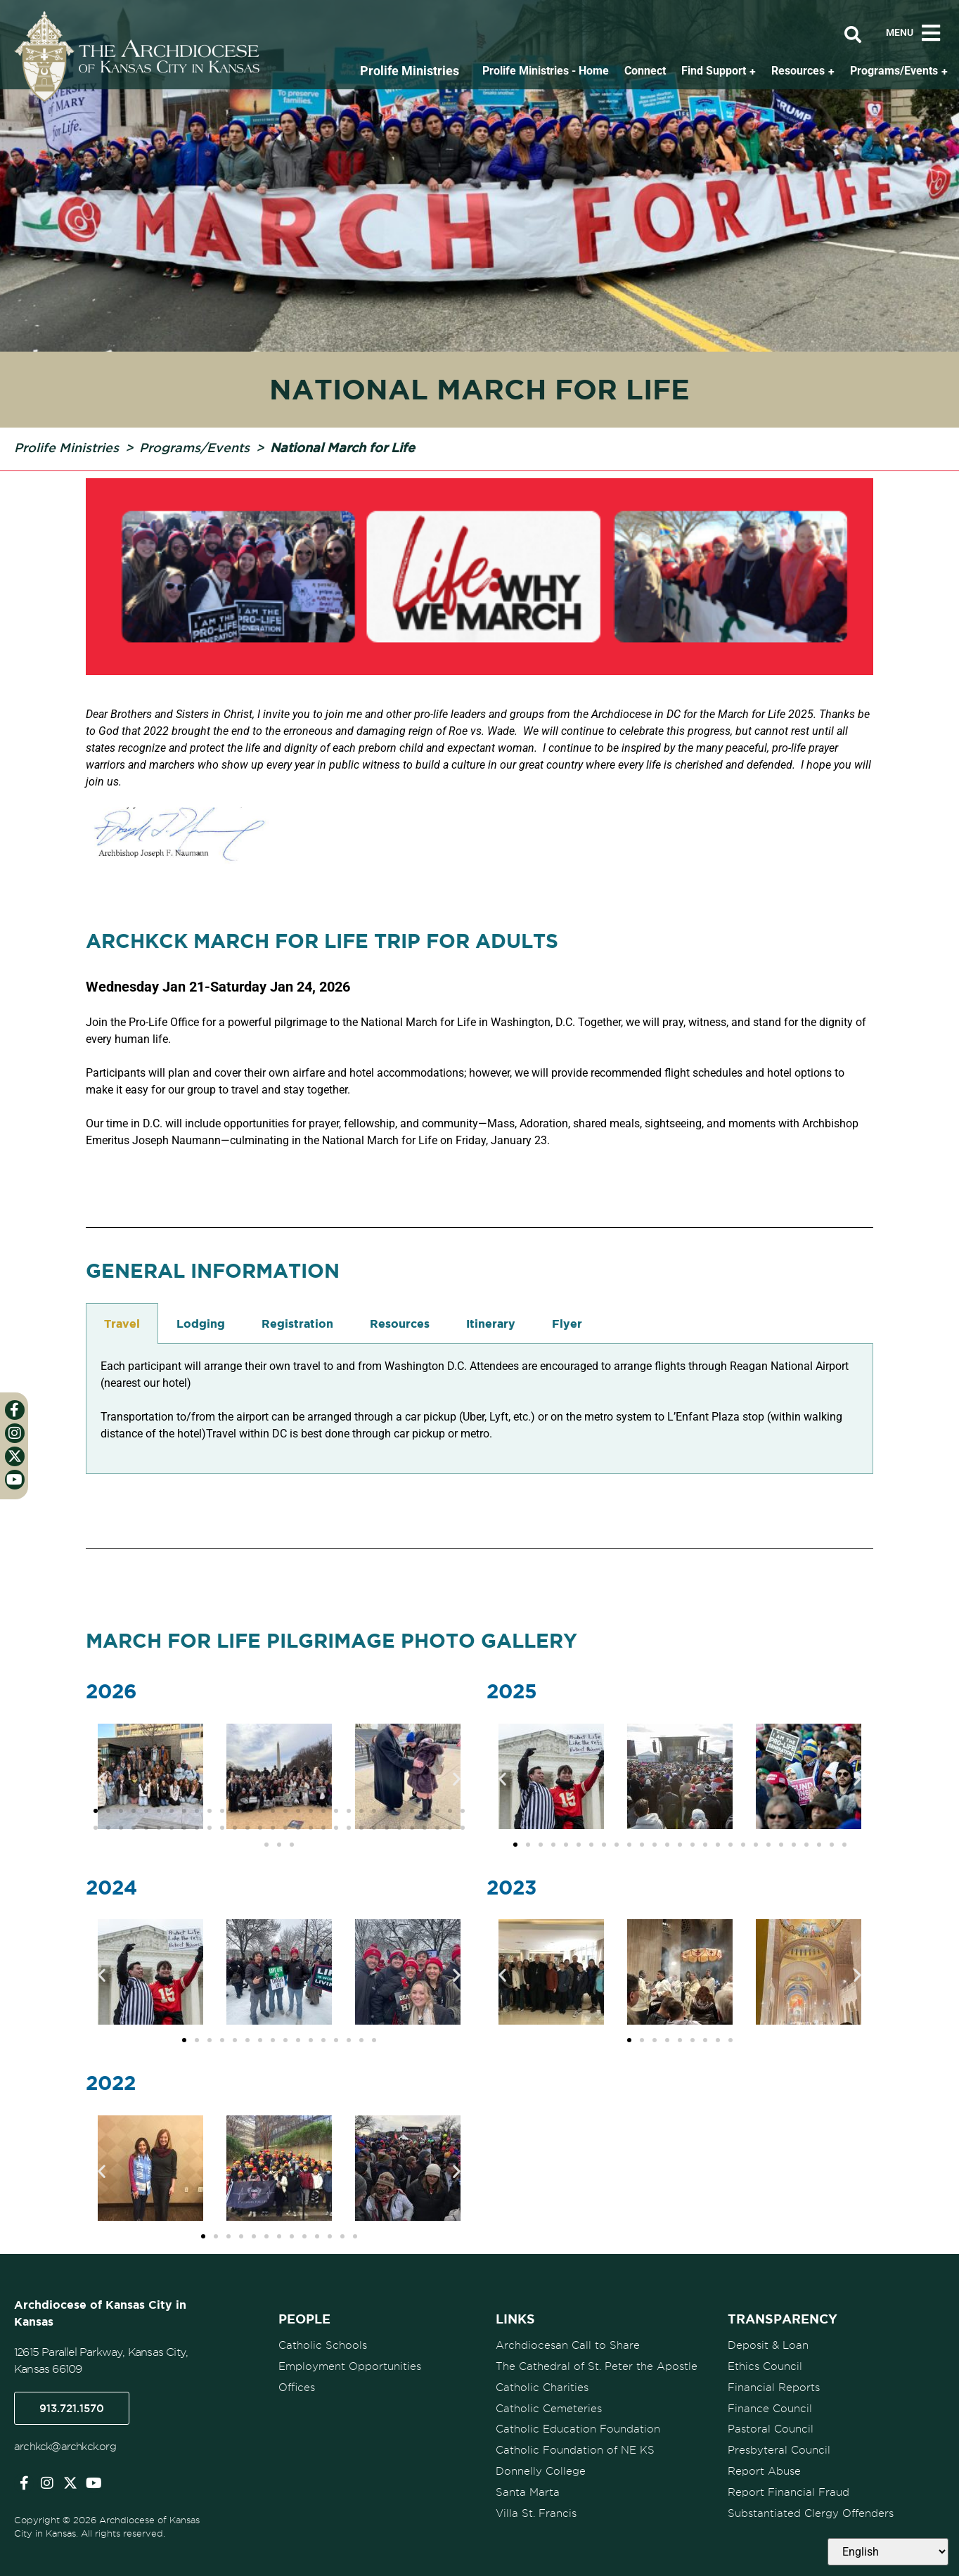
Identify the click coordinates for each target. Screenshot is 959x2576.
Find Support (713, 70)
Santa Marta (528, 2487)
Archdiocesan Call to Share (568, 2344)
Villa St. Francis (536, 2507)
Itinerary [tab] (490, 1323)
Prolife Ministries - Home (545, 70)
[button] (101, 1779)
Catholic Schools (322, 2344)
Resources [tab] (400, 1323)
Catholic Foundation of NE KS (575, 2446)
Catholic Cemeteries (549, 2405)
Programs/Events (194, 447)
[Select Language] (888, 2551)
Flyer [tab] (567, 1323)
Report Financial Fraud (788, 2487)
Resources (798, 70)
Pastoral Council (770, 2426)
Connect (645, 70)
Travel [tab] (122, 1323)
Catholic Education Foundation (578, 2426)
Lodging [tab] (200, 1323)
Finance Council (770, 2405)
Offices (296, 2385)
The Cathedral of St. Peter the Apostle (596, 2365)
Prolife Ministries (66, 447)
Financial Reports (774, 2385)
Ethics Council (765, 2365)
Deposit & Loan (768, 2344)
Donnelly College (541, 2467)
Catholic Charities (542, 2385)
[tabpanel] (479, 1409)
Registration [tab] (297, 1323)
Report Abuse (764, 2467)
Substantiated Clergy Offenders (811, 2507)
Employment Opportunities (349, 2365)
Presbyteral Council (779, 2446)
